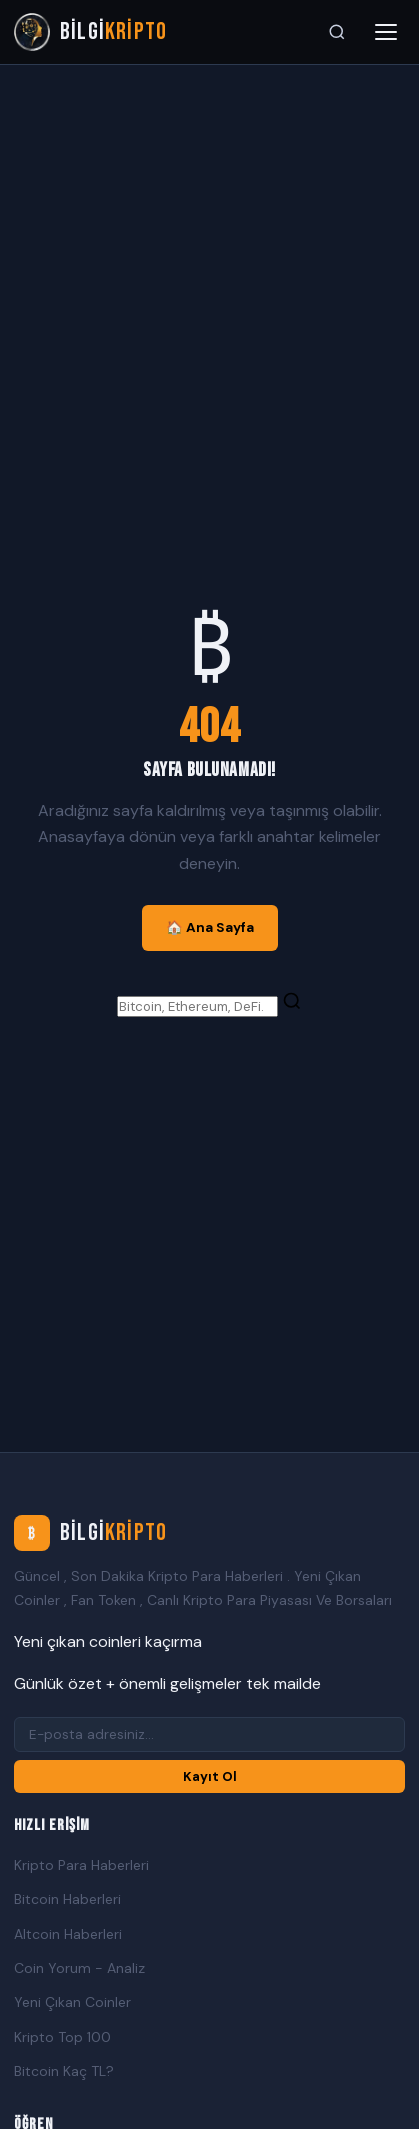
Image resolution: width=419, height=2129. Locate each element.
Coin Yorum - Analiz (79, 1968)
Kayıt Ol (210, 1776)
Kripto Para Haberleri (81, 1865)
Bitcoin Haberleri (67, 1899)
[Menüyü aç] (386, 32)
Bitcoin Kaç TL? (64, 2071)
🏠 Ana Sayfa (210, 927)
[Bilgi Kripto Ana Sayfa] (90, 32)
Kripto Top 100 (62, 2037)
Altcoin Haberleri (68, 1934)
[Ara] (337, 32)
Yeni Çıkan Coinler (72, 2002)
